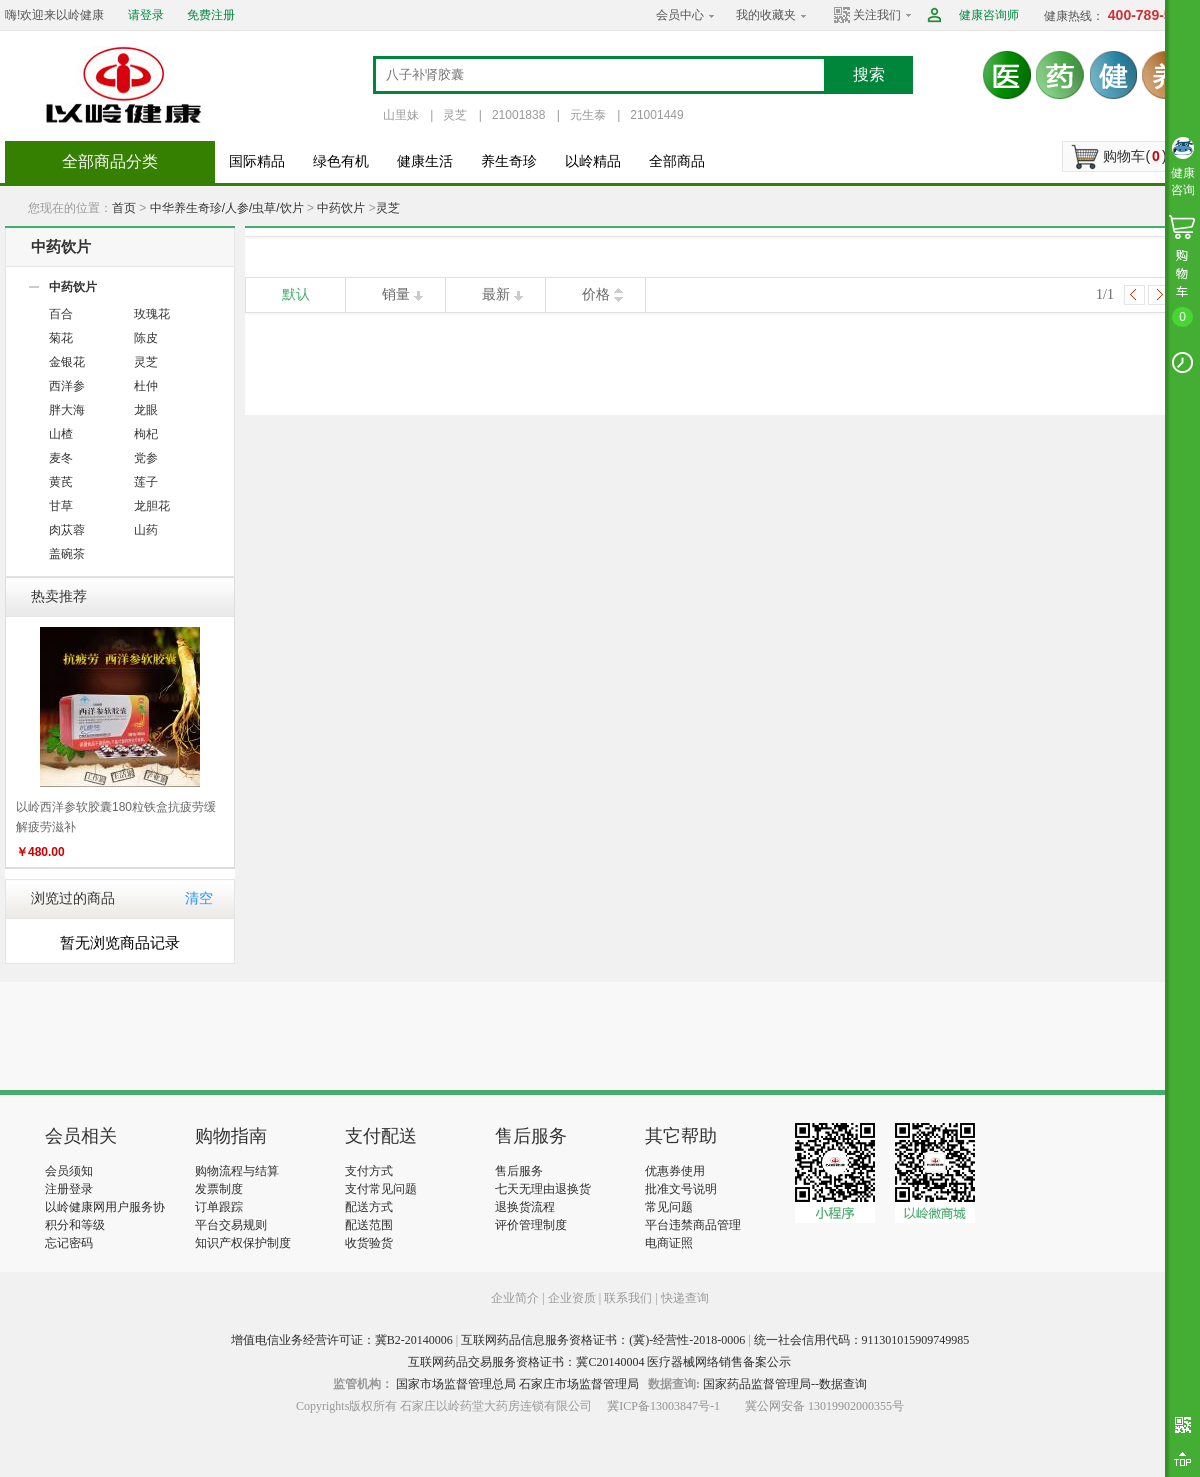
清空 (199, 898)
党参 (146, 458)
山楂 (61, 434)
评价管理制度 (531, 1225)
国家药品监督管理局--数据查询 (785, 1384)
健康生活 (425, 161)
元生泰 (588, 115)
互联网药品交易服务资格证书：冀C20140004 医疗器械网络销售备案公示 (599, 1362)
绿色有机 (341, 161)
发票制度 (219, 1189)
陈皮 (146, 338)
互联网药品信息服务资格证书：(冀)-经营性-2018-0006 (603, 1340)
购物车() (1134, 156)
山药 (146, 530)
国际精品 (257, 161)
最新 (496, 294)
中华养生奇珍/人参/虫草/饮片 (227, 208)
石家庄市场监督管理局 (579, 1384)
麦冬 (61, 458)
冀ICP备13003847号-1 (663, 1406)
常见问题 (669, 1207)
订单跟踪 (219, 1207)
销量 (396, 294)
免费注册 (211, 15)
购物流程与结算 (237, 1171)
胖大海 (67, 410)
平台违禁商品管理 (693, 1225)
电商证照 (669, 1243)
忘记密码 (69, 1243)
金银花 (67, 362)
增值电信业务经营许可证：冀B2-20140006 (342, 1340)
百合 (61, 314)
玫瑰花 (152, 314)
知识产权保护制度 (243, 1243)
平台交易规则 (231, 1225)
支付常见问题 (381, 1189)
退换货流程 (525, 1207)
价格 (596, 294)
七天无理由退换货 (543, 1189)
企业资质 (572, 1298)
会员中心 (680, 15)
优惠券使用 (675, 1171)
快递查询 (685, 1298)
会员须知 (69, 1171)
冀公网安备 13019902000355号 (824, 1406)
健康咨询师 (989, 15)
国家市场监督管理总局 (456, 1384)
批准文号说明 (681, 1189)
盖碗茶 (67, 554)
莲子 (146, 482)
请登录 (146, 15)
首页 (124, 208)
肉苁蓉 (67, 530)
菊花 (61, 338)
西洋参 (67, 386)
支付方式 (369, 1171)
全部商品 (677, 161)
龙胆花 (152, 506)
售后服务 (519, 1171)
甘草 (61, 506)
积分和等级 (75, 1225)
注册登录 (69, 1189)
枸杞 (146, 434)
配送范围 (369, 1225)
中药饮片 (341, 208)
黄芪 (61, 482)
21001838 (518, 115)
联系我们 (628, 1298)
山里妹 (401, 115)
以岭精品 (593, 161)
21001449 (656, 115)
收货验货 (369, 1243)
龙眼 (146, 410)
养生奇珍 (509, 161)
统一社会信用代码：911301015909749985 (862, 1340)
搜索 (869, 74)
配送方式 (369, 1207)
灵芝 (455, 115)
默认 (296, 294)
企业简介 (516, 1298)
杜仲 (146, 386)
